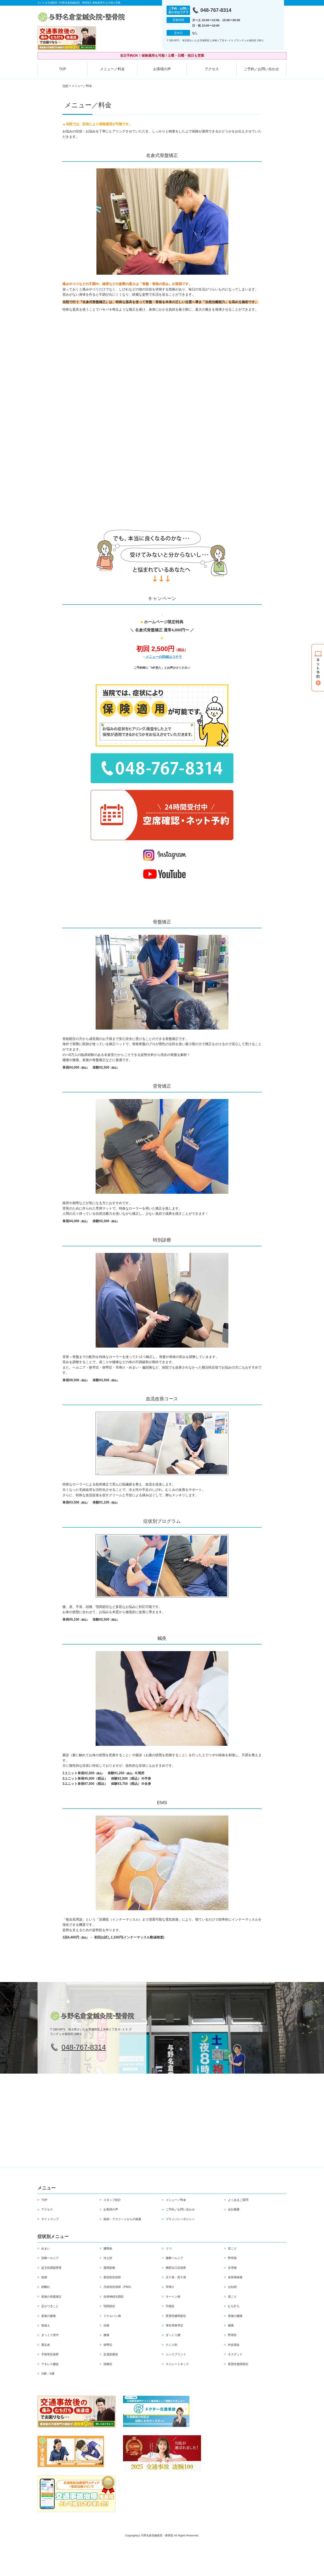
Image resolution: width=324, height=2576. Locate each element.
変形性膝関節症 (176, 2347)
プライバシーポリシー (180, 2251)
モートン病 (173, 2328)
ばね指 (232, 2318)
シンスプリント (176, 2386)
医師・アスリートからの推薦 (122, 2251)
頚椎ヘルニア (50, 2290)
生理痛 (232, 2299)
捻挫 (44, 2309)
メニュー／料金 (112, 69)
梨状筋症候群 (112, 2309)
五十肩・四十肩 (176, 2309)
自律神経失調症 (114, 2328)
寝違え (45, 2357)
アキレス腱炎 (50, 2395)
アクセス (212, 69)
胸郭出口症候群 (176, 2299)
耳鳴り (170, 2318)
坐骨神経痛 (235, 2309)
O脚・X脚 (47, 2405)
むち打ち (234, 2338)
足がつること (50, 2338)
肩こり (232, 2328)
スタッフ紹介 (112, 2231)
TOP (62, 69)
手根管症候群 (50, 2386)
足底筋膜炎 (111, 2386)
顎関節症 (109, 2338)
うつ (169, 2280)
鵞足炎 (45, 2376)
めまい (45, 2280)
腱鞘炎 (108, 2280)
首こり (232, 2280)
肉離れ (45, 2318)
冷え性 (108, 2290)
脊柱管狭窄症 (174, 2357)
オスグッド (235, 2386)
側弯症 (108, 2376)
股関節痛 (109, 2299)
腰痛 (231, 2357)
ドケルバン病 (112, 2347)
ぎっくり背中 (50, 2367)
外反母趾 (234, 2376)
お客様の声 (162, 69)
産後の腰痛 (235, 2347)
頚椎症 (108, 2395)
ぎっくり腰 (173, 2367)
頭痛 (106, 2357)
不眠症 (170, 2338)
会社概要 (234, 2241)
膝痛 (106, 2367)
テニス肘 (171, 2376)
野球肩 (232, 2290)
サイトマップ (50, 2251)
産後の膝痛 (48, 2347)
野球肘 (232, 2367)
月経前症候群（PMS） (118, 2318)
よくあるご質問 (238, 2231)
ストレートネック (177, 2395)
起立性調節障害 (51, 2299)
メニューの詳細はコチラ (163, 657)
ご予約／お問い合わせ (261, 69)
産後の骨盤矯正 (51, 2328)
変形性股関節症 (238, 2395)
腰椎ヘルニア (174, 2290)
